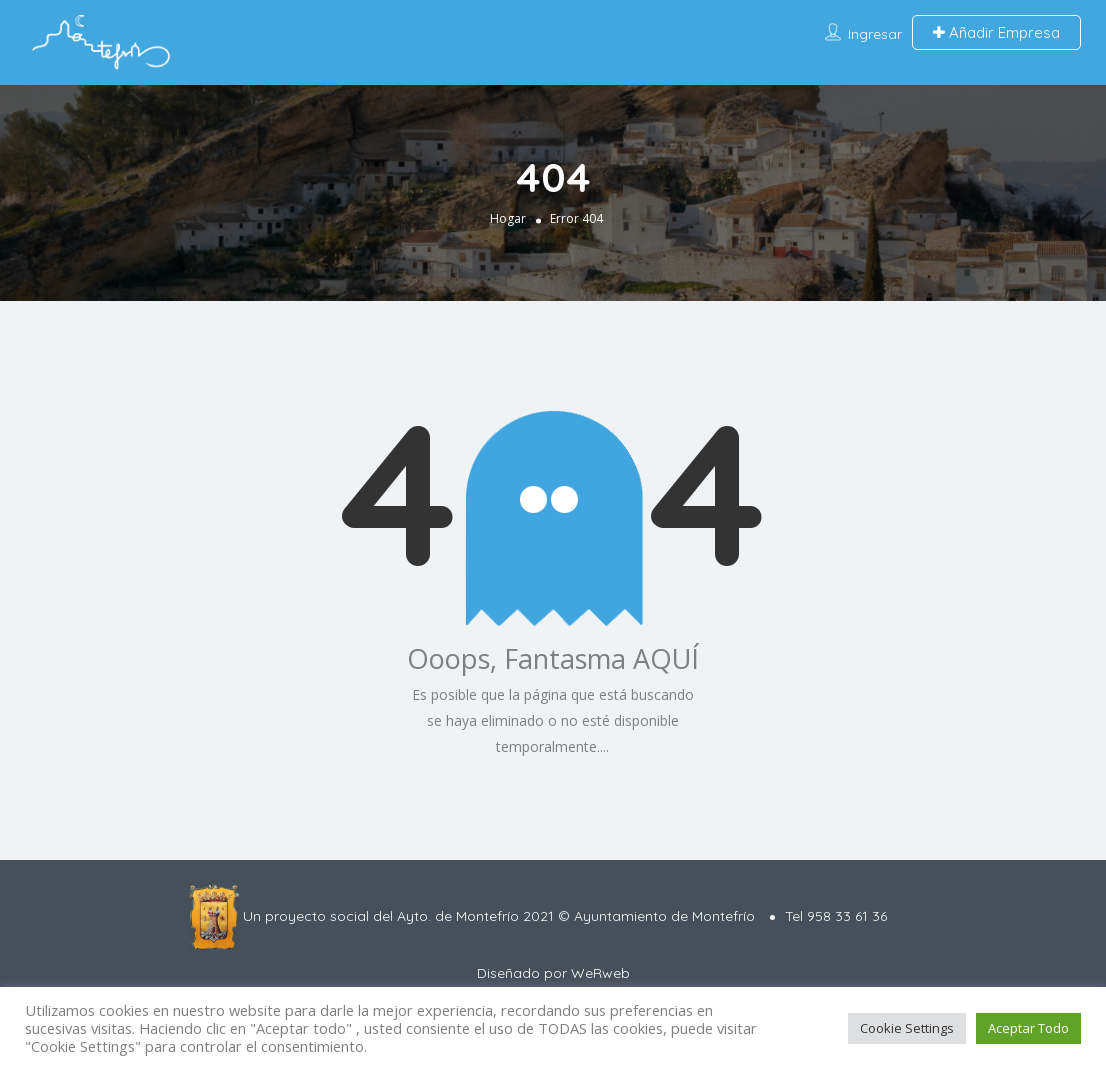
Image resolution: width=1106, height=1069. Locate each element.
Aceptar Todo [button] (1028, 1028)
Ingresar (875, 34)
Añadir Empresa (996, 32)
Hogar (508, 217)
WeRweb (600, 973)
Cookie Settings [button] (907, 1028)
